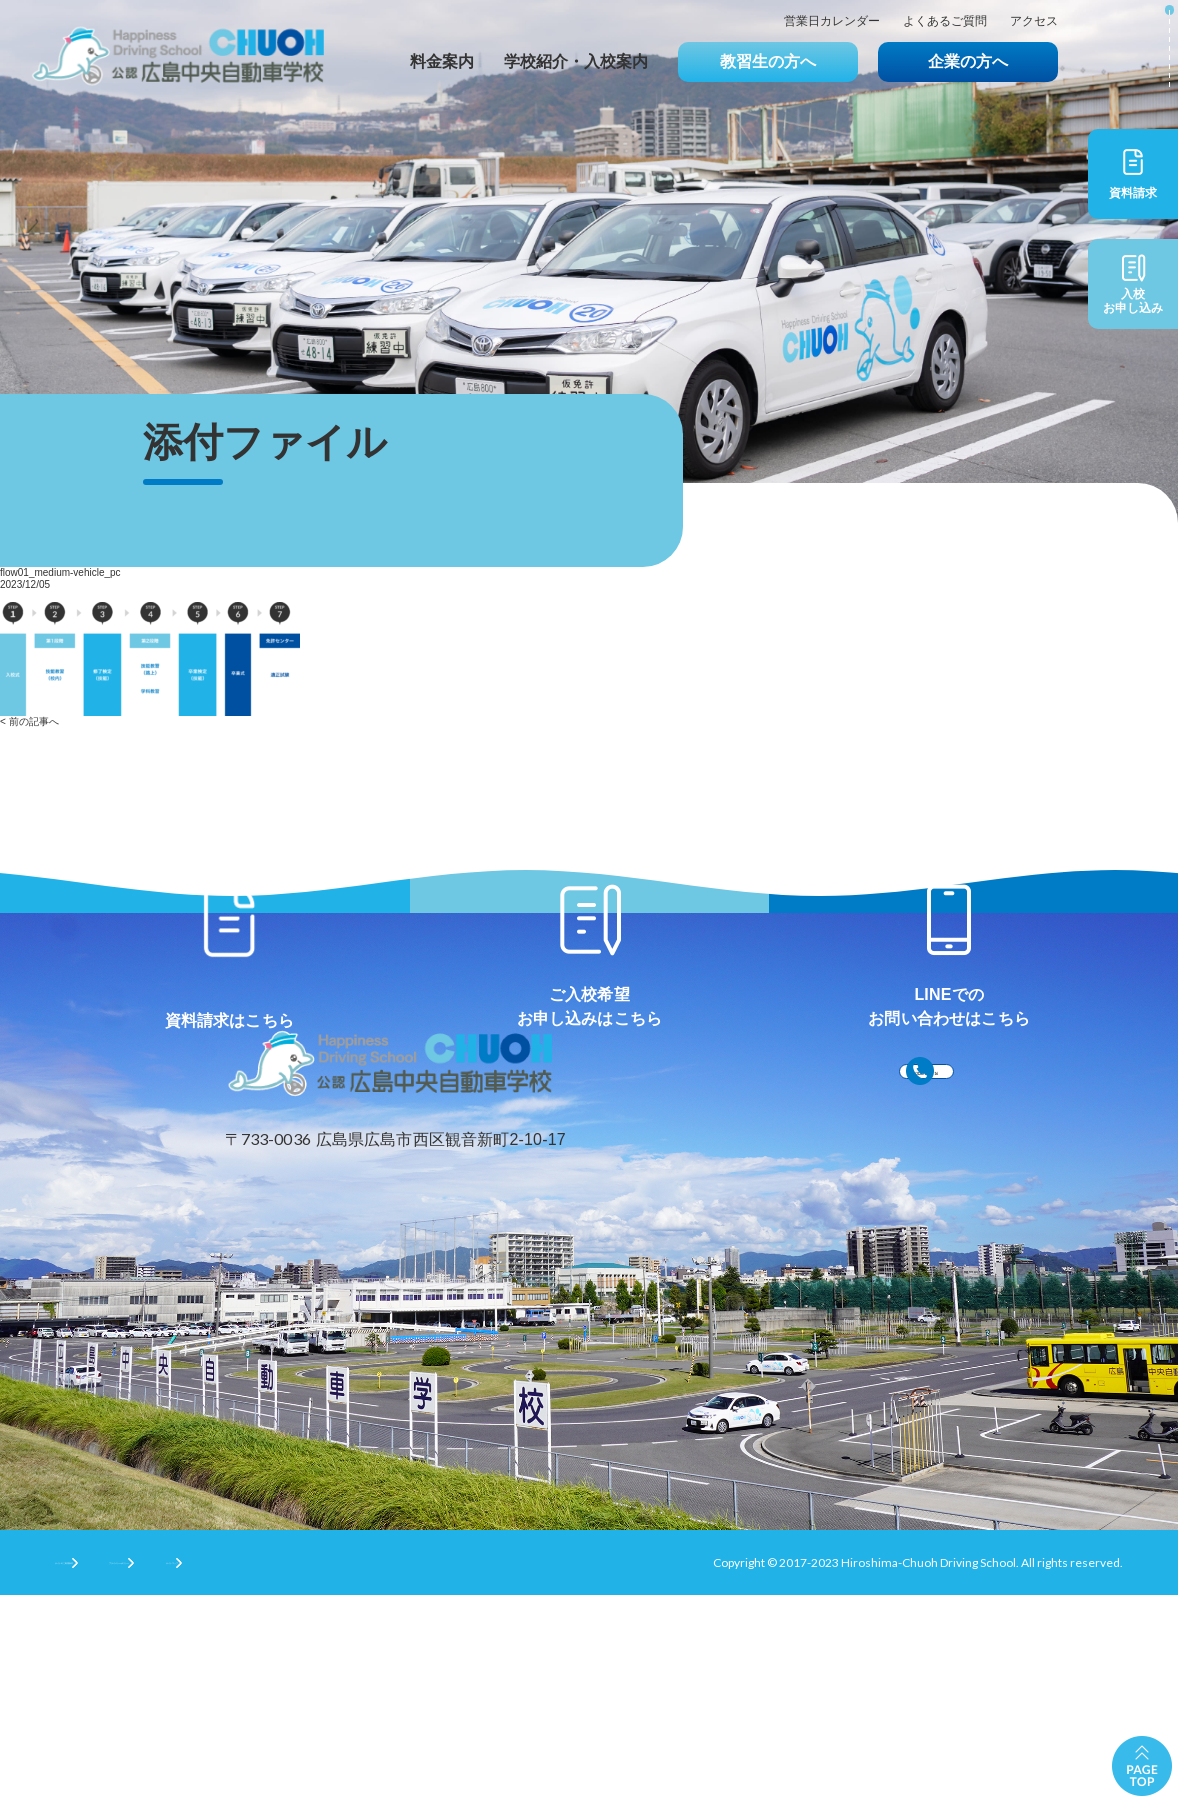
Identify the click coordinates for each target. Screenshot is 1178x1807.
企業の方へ (968, 61)
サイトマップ (425, 1772)
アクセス (1034, 21)
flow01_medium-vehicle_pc (60, 572)
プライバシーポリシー (276, 1772)
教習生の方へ (768, 61)
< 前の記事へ (29, 721)
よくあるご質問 (945, 21)
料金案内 (442, 61)
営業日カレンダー (832, 21)
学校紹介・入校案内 (576, 61)
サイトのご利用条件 (109, 1772)
